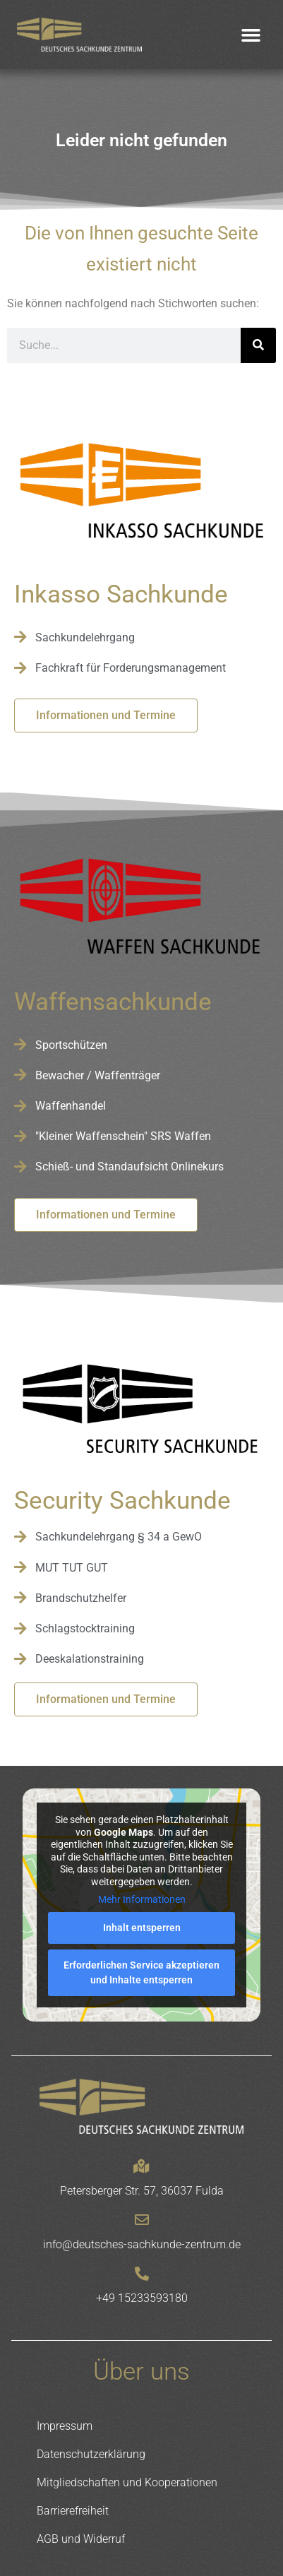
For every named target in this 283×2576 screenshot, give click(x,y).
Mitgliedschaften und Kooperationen (127, 2482)
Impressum (64, 2426)
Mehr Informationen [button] (142, 1900)
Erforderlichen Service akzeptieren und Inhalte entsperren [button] (141, 1972)
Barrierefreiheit (73, 2510)
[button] (251, 34)
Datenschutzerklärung (91, 2454)
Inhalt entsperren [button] (142, 1927)
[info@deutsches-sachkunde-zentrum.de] (142, 2220)
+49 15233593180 (142, 2298)
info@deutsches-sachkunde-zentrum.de (142, 2244)
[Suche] (258, 345)
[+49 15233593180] (142, 2274)
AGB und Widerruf (81, 2539)
